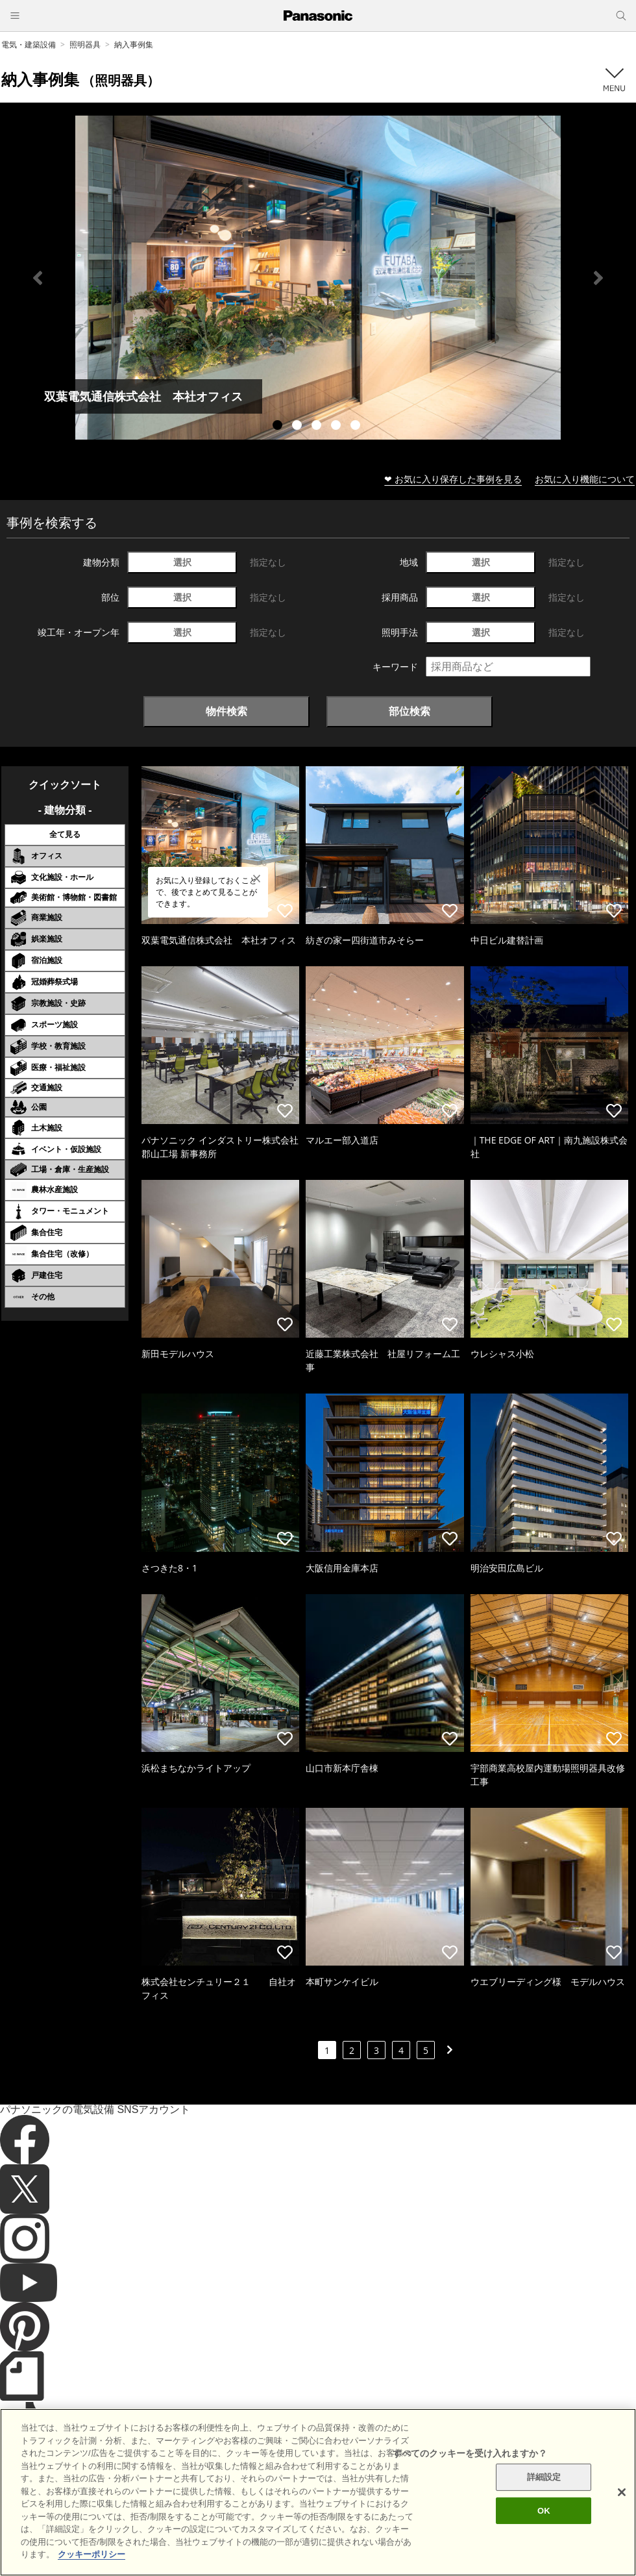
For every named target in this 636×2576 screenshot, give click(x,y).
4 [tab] (337, 426)
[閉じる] (621, 2510)
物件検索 (226, 711)
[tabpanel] (318, 278)
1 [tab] (279, 426)
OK (543, 2528)
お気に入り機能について (585, 479)
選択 (182, 562)
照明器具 (85, 44)
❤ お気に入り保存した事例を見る (453, 479)
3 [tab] (318, 426)
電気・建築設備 (28, 44)
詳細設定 (544, 2495)
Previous (38, 278)
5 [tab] (356, 426)
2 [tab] (298, 426)
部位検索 (409, 711)
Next (598, 278)
